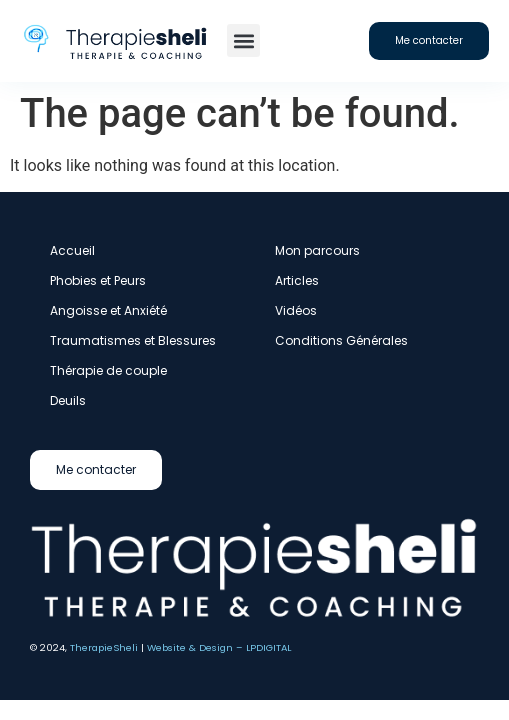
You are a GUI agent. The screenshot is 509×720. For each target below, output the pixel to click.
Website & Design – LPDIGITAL (219, 647)
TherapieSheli (104, 647)
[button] (243, 40)
